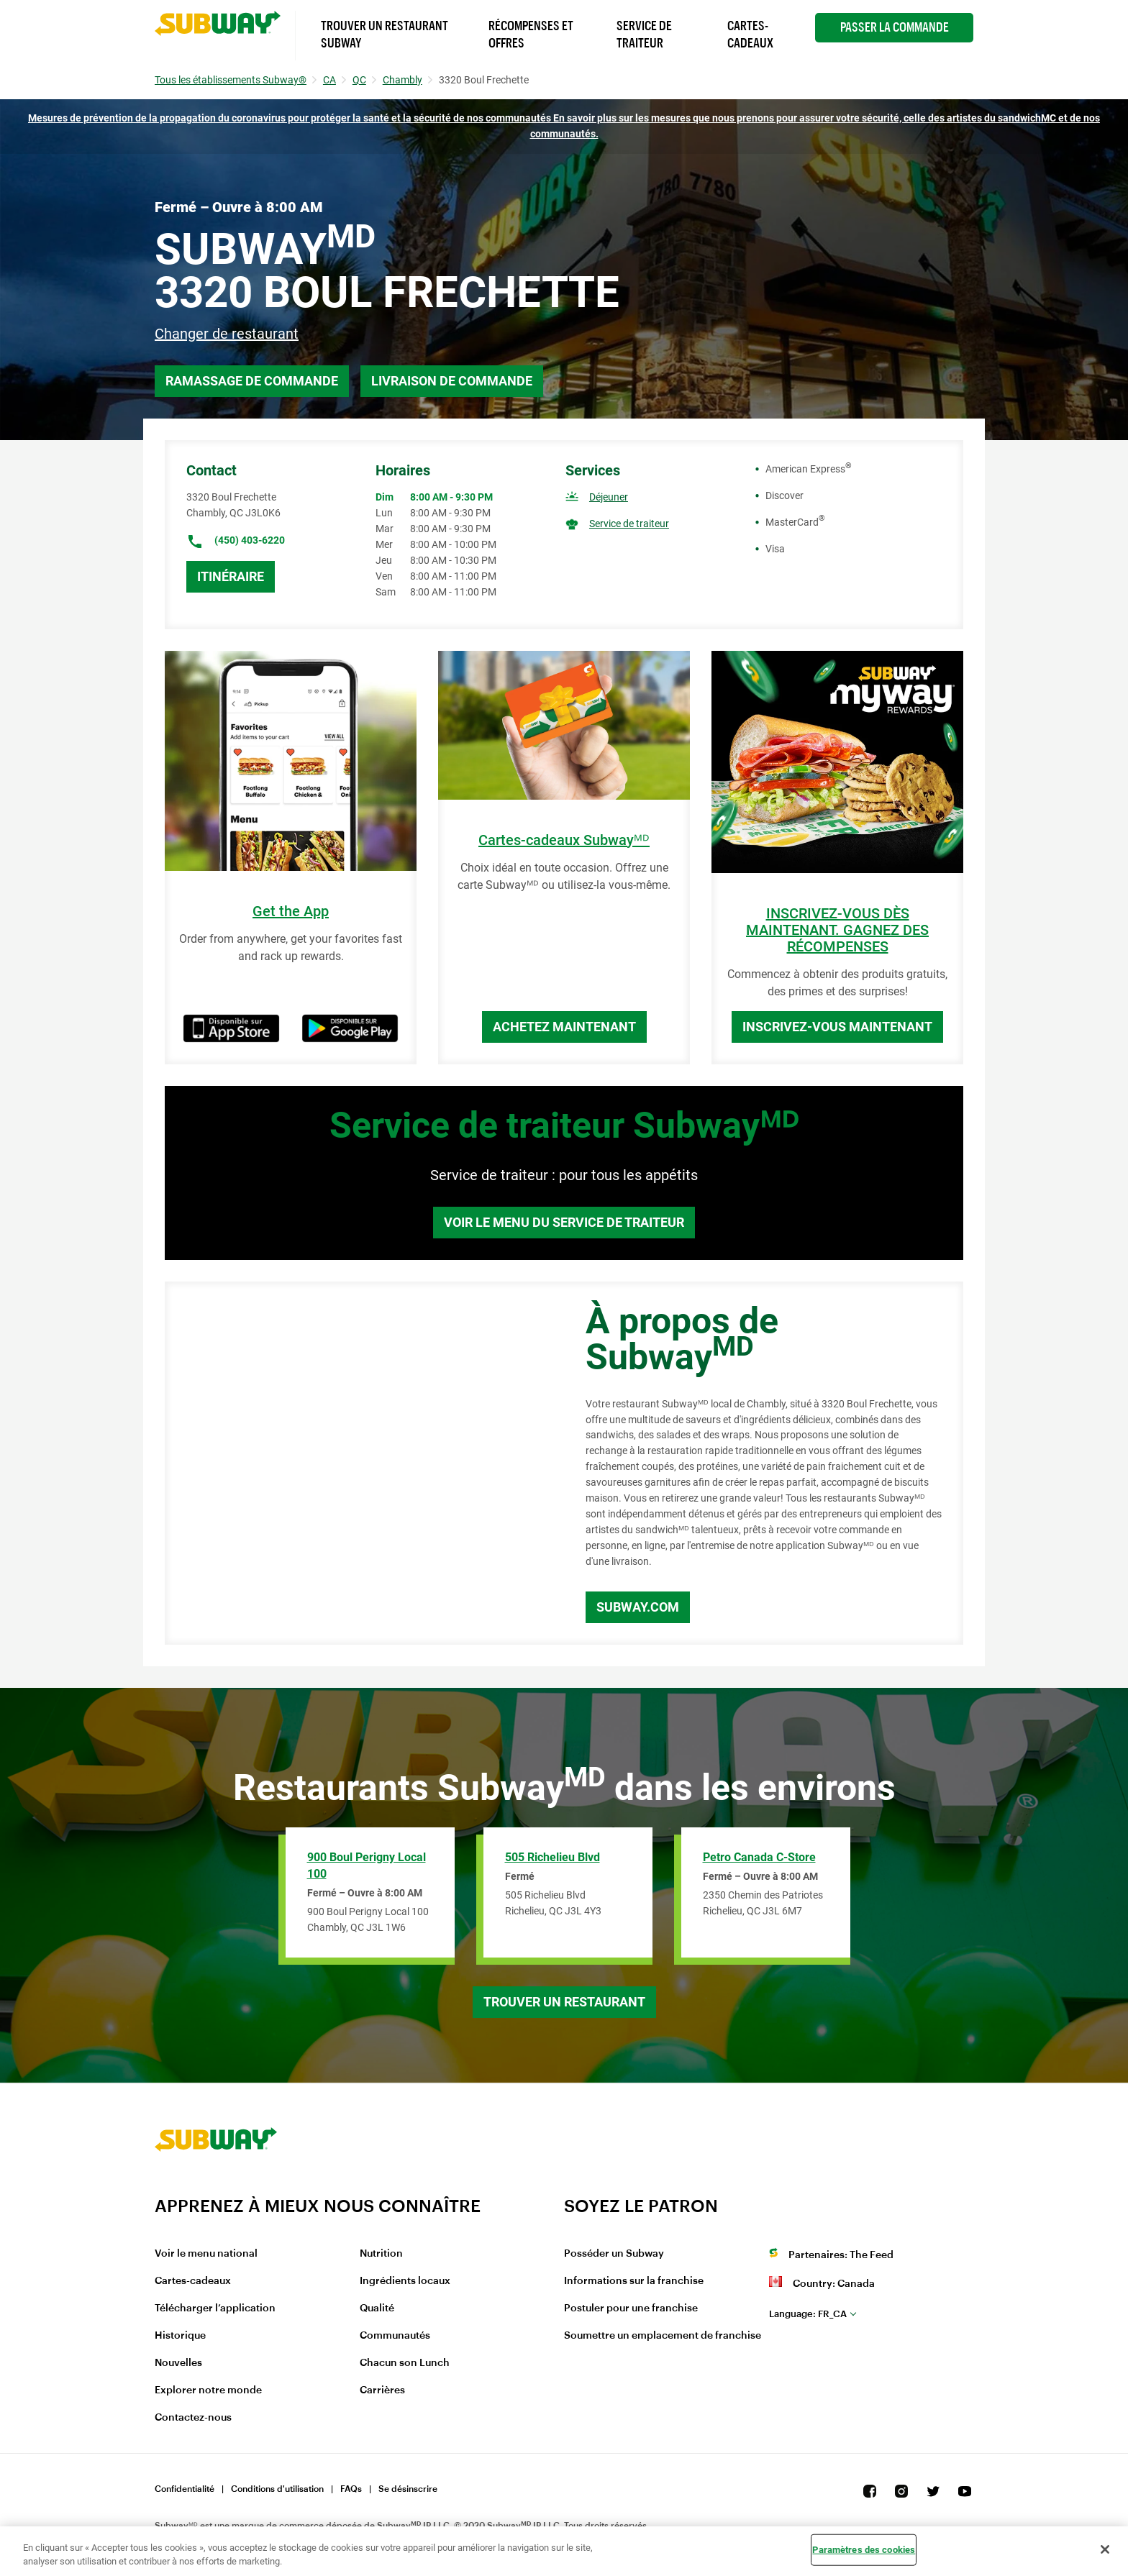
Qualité (377, 2308)
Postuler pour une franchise (631, 2308)
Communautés (395, 2336)
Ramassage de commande (251, 380)
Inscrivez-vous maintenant (837, 1026)
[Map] (359, 1463)
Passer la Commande (894, 27)
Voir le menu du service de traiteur (564, 1222)
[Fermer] (1105, 2549)
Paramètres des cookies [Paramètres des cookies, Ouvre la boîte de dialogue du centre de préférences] (863, 2549)
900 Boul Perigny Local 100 (366, 1865)
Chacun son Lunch (405, 2363)
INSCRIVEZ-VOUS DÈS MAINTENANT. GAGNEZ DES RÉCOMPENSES (837, 930)
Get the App (291, 911)
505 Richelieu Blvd (552, 1857)
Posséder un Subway (614, 2254)
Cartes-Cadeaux (750, 34)
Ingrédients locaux (405, 2281)
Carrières (382, 2390)
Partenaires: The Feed (840, 2255)
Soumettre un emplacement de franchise (662, 2336)
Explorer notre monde (208, 2390)
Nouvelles (178, 2363)
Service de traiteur (629, 523)
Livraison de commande (451, 380)
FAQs (351, 2489)
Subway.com (637, 1606)
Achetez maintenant (564, 1026)
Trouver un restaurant (564, 2001)
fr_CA (808, 2314)
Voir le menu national (206, 2254)
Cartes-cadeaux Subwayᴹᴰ (564, 840)
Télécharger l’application (215, 2308)
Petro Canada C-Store (759, 1857)
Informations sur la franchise (634, 2281)
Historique (180, 2336)
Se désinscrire (407, 2489)
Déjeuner (608, 497)
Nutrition (381, 2254)
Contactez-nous (193, 2418)
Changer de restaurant (227, 333)
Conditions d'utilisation (277, 2489)
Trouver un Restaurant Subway (384, 34)
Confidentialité (184, 2489)
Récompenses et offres (530, 34)
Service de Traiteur (644, 34)
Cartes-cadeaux (193, 2281)
